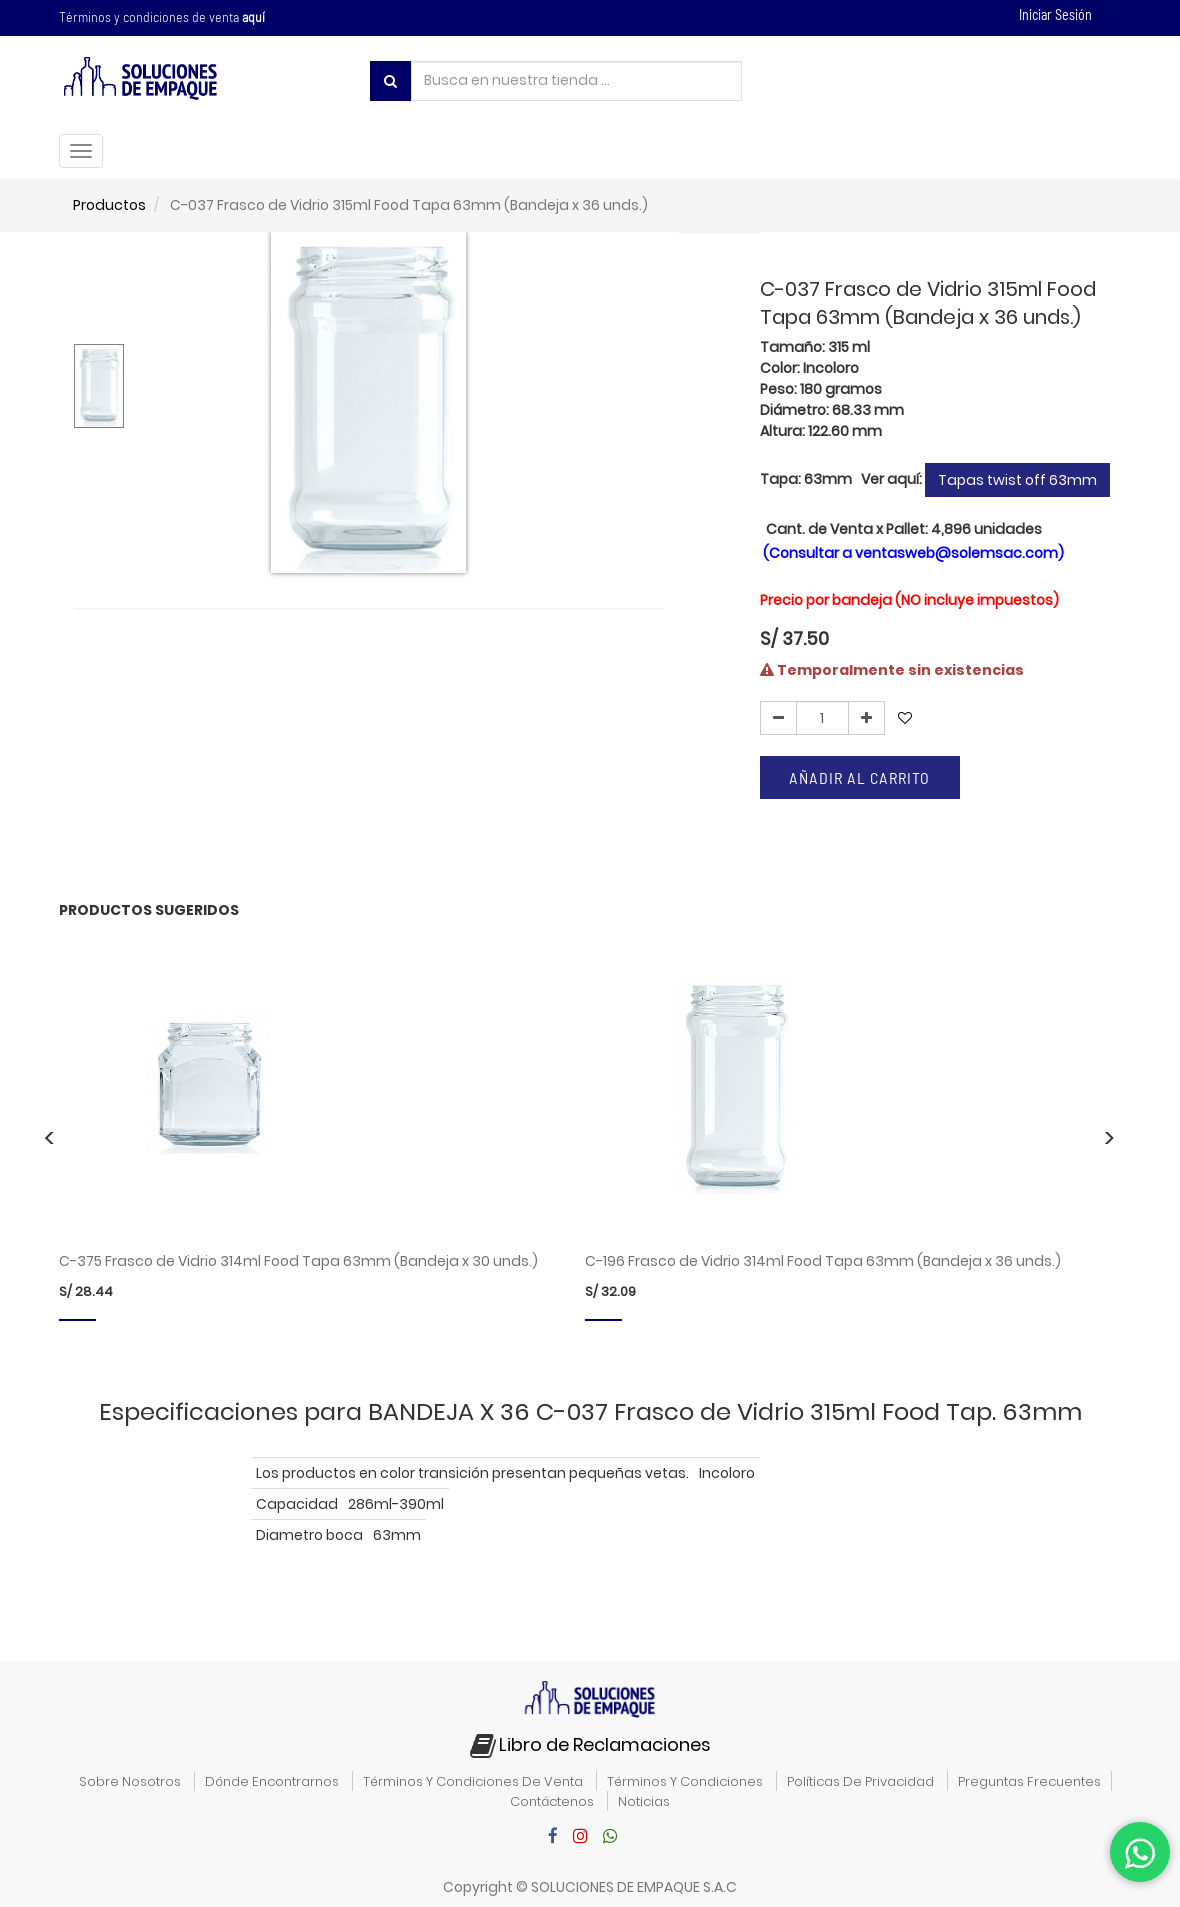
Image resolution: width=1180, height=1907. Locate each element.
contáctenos (552, 1801)
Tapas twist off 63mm (1017, 480)
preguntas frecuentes (1029, 1781)
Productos (109, 205)
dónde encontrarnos (272, 1781)
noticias (644, 1801)
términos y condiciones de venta (473, 1781)
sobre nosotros (130, 1781)
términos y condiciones (685, 1781)
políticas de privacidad (860, 1781)
